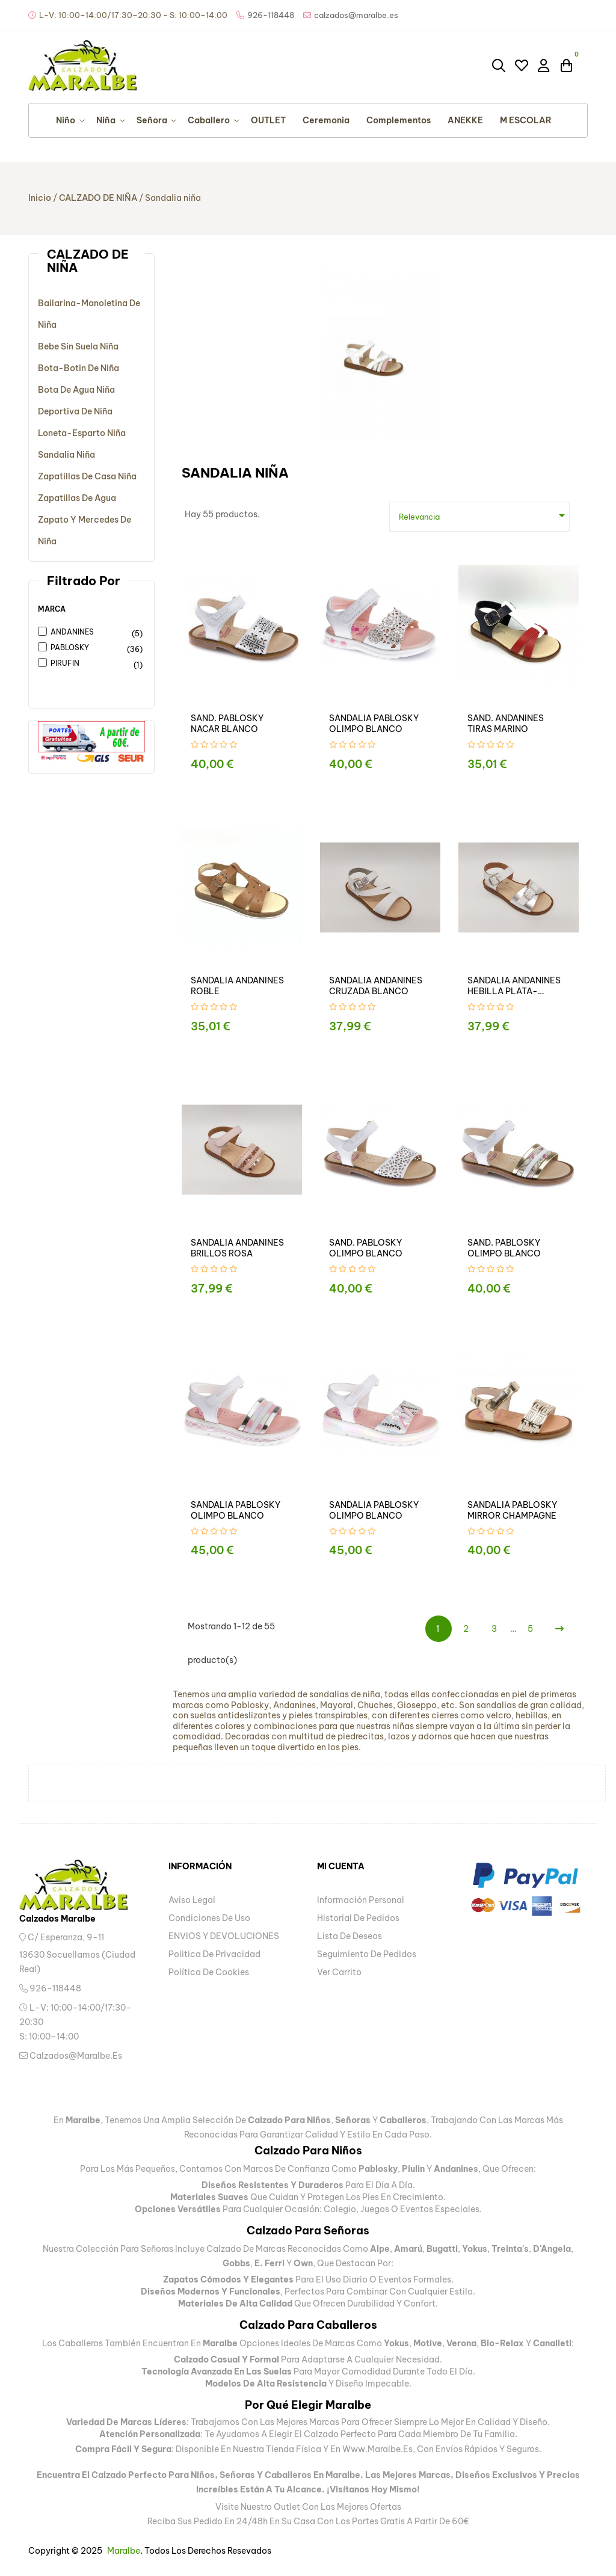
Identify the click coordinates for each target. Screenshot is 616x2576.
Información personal (360, 1900)
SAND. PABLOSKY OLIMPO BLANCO (365, 1248)
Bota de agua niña (76, 389)
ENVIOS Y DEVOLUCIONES (223, 1936)
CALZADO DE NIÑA (88, 261)
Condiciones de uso (209, 1918)
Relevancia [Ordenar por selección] (484, 515)
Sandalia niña (66, 454)
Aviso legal (191, 1900)
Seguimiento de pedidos (366, 1954)
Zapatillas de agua (77, 498)
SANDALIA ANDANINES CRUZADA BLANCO (375, 986)
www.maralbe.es (377, 2449)
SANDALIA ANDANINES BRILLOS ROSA (237, 1248)
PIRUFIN (86, 664)
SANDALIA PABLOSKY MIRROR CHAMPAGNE (512, 1510)
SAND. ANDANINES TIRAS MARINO (505, 723)
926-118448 (50, 1988)
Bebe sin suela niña (78, 346)
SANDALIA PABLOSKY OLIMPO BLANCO (374, 723)
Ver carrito (339, 1972)
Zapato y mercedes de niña (84, 530)
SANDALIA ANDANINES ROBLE (237, 986)
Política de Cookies (208, 1972)
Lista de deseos (349, 1936)
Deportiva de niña (75, 411)
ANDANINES (86, 632)
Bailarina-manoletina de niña (89, 314)
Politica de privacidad (214, 1954)
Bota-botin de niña (78, 368)
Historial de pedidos (358, 1918)
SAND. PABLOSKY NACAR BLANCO (227, 723)
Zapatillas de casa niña (87, 476)
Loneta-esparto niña (82, 433)
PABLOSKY (86, 648)
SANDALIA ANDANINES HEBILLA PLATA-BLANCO (514, 986)
